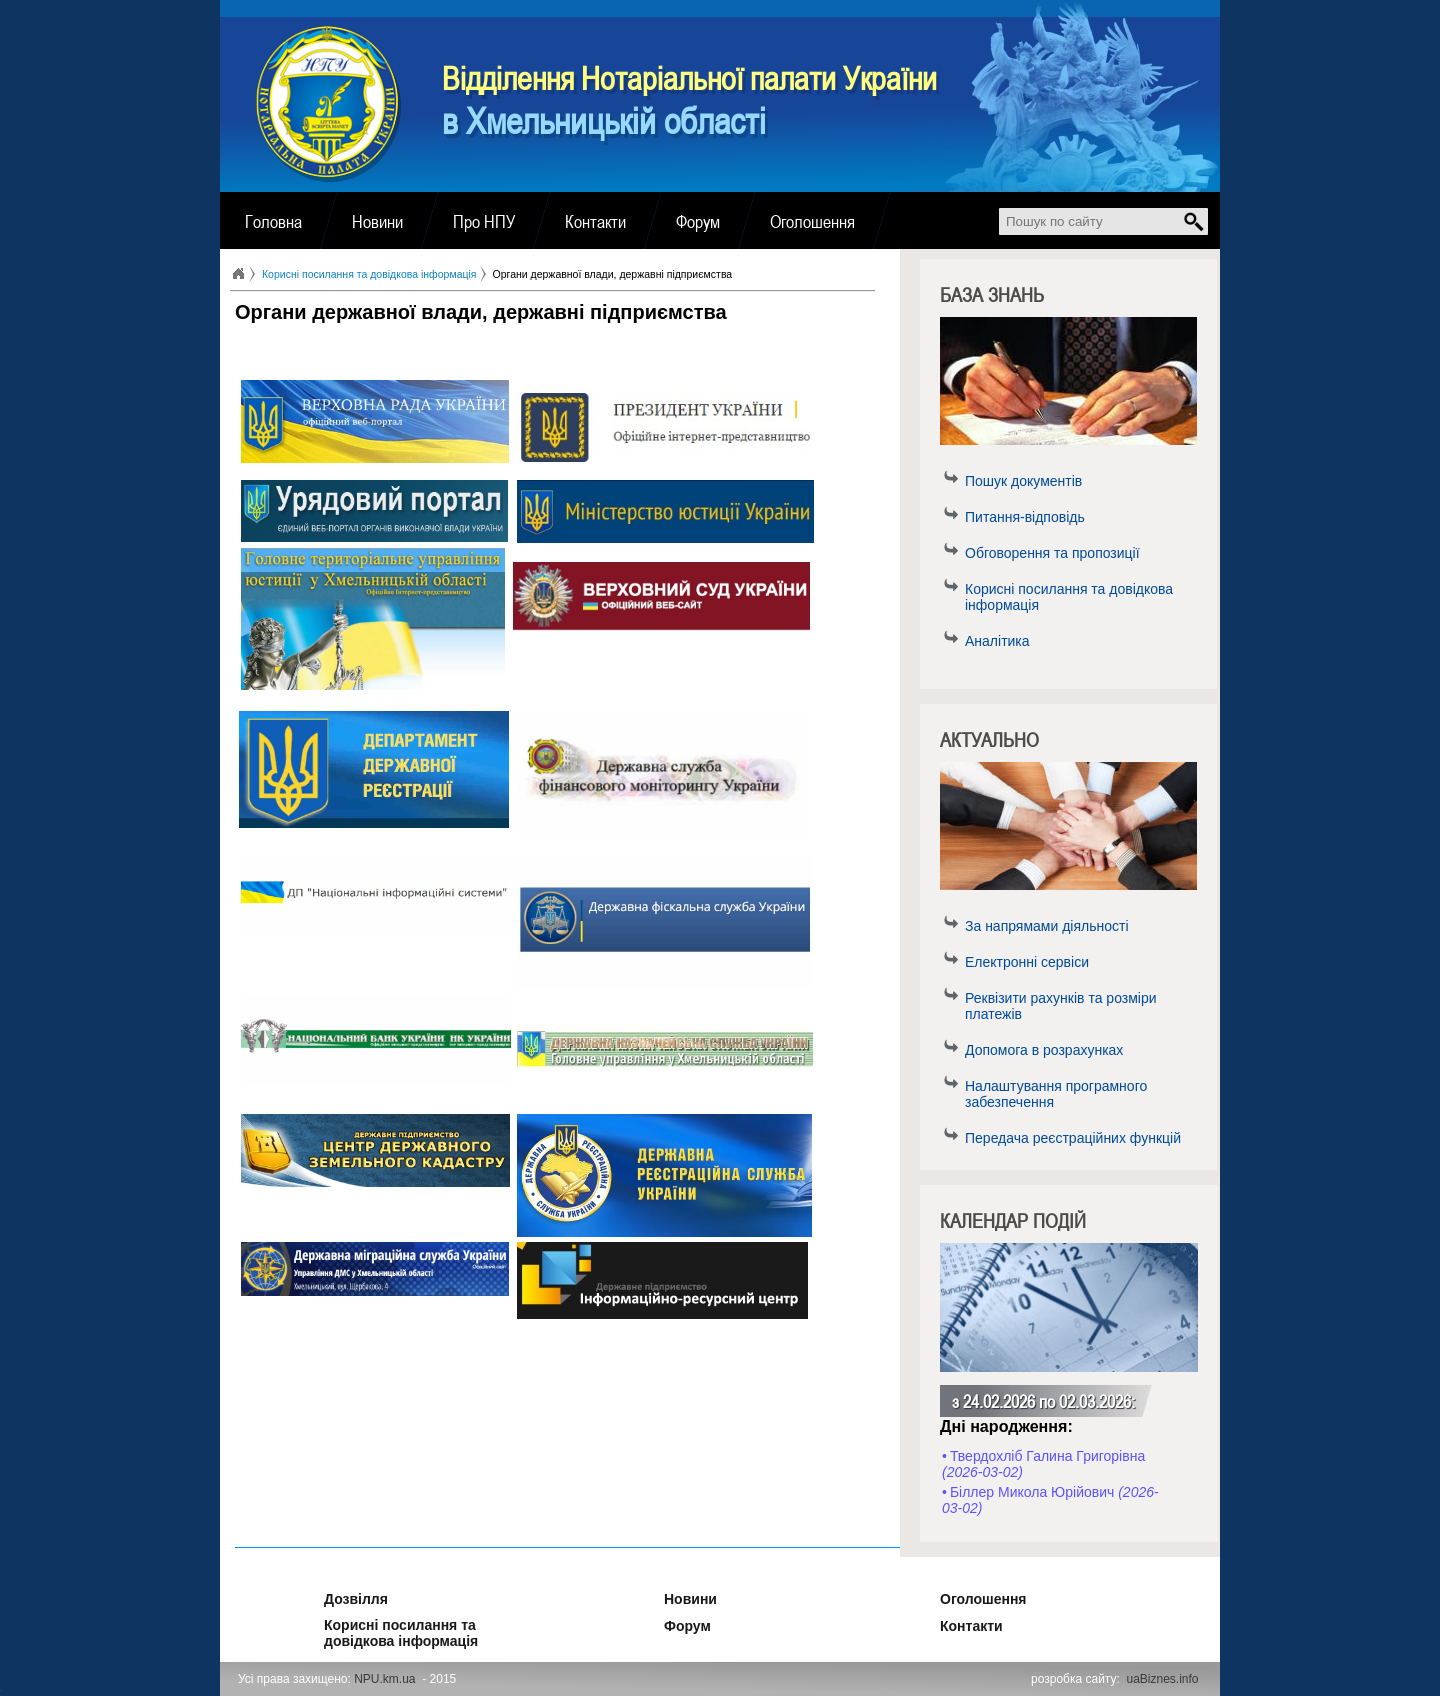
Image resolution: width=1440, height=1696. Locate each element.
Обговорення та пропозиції (1052, 553)
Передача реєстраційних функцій (1073, 1138)
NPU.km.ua (384, 1679)
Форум (698, 221)
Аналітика (997, 641)
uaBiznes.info (1163, 1679)
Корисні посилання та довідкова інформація (1069, 597)
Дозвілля (329, 1596)
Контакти (595, 221)
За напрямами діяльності (1047, 926)
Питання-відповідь (1025, 517)
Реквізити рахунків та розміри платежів (1061, 1006)
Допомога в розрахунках (1044, 1050)
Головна (273, 221)
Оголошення (812, 221)
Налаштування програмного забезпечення (1056, 1094)
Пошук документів (1023, 481)
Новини (377, 221)
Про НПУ (484, 221)
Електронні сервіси (1027, 962)
